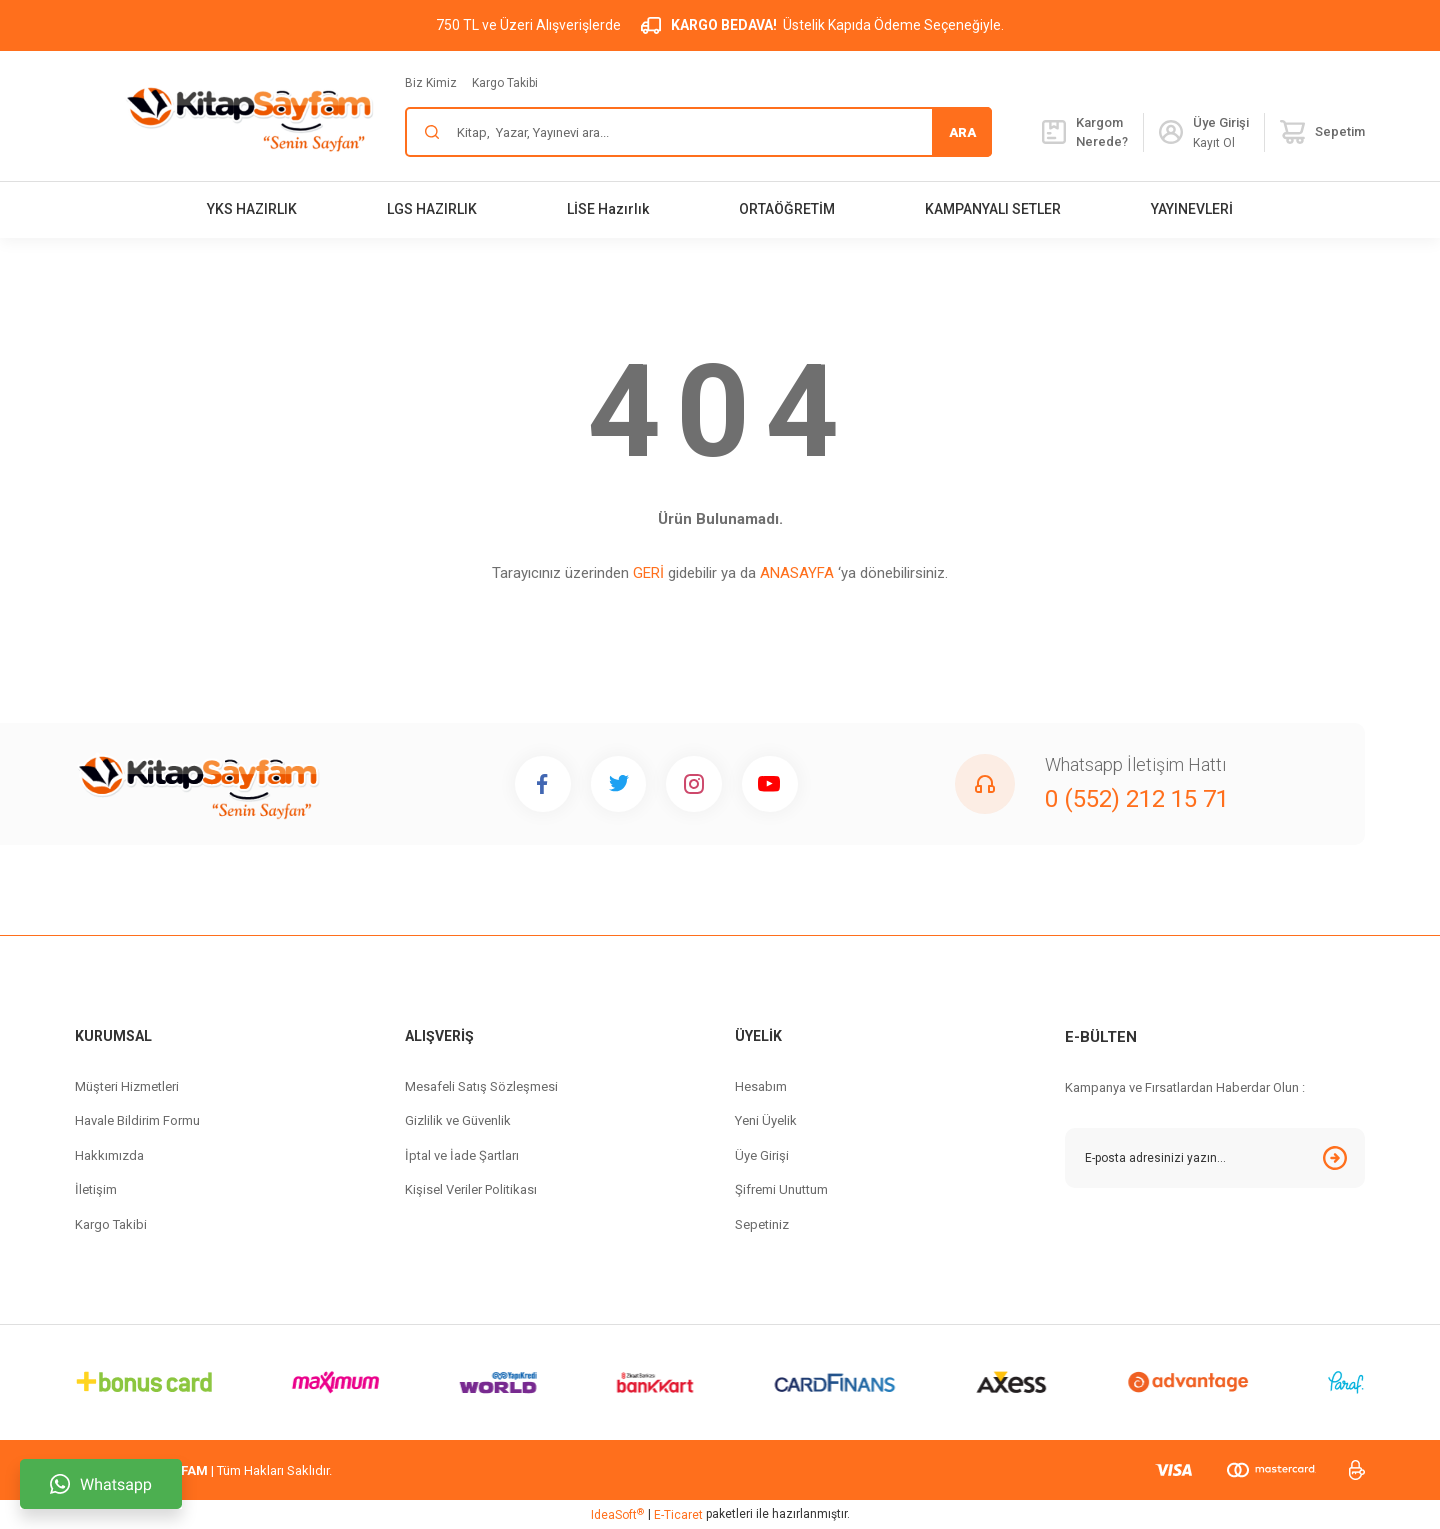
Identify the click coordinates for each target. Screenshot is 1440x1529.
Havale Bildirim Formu (137, 1120)
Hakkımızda (109, 1155)
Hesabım (761, 1086)
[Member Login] (1171, 132)
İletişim (96, 1189)
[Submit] (1335, 1158)
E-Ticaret (678, 1515)
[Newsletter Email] (1215, 1158)
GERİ (648, 573)
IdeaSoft (617, 1515)
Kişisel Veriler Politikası (471, 1189)
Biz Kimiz (431, 83)
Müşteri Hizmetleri (127, 1086)
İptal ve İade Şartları (462, 1155)
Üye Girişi (762, 1155)
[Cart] (1322, 132)
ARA (962, 132)
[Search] (698, 132)
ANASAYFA (797, 573)
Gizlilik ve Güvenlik (458, 1120)
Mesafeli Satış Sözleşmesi (481, 1086)
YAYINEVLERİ (1192, 209)
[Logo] (249, 116)
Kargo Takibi (505, 83)
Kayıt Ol (1214, 143)
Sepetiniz (762, 1224)
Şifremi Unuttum (781, 1189)
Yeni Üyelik (766, 1120)
